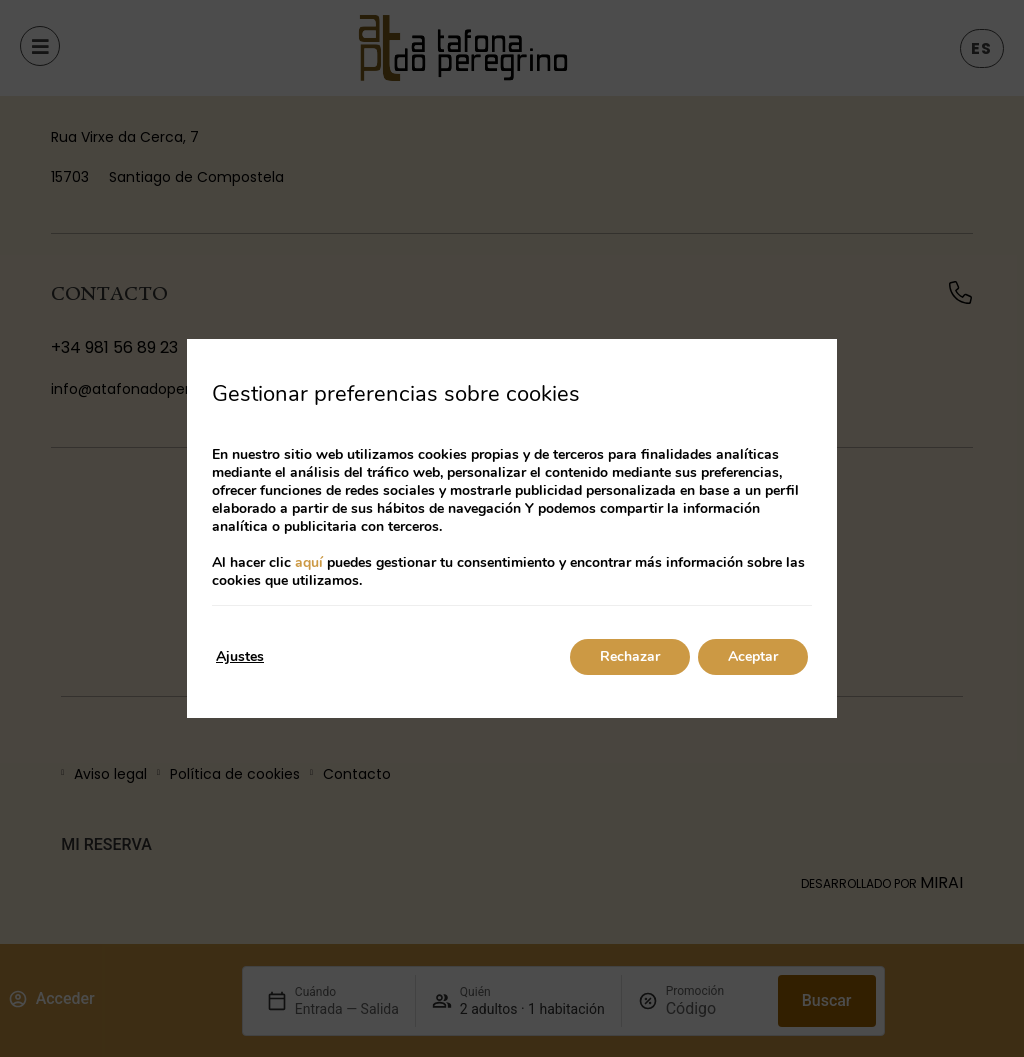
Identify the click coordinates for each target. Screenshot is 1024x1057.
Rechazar (630, 656)
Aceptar (753, 656)
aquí (309, 562)
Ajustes (240, 656)
